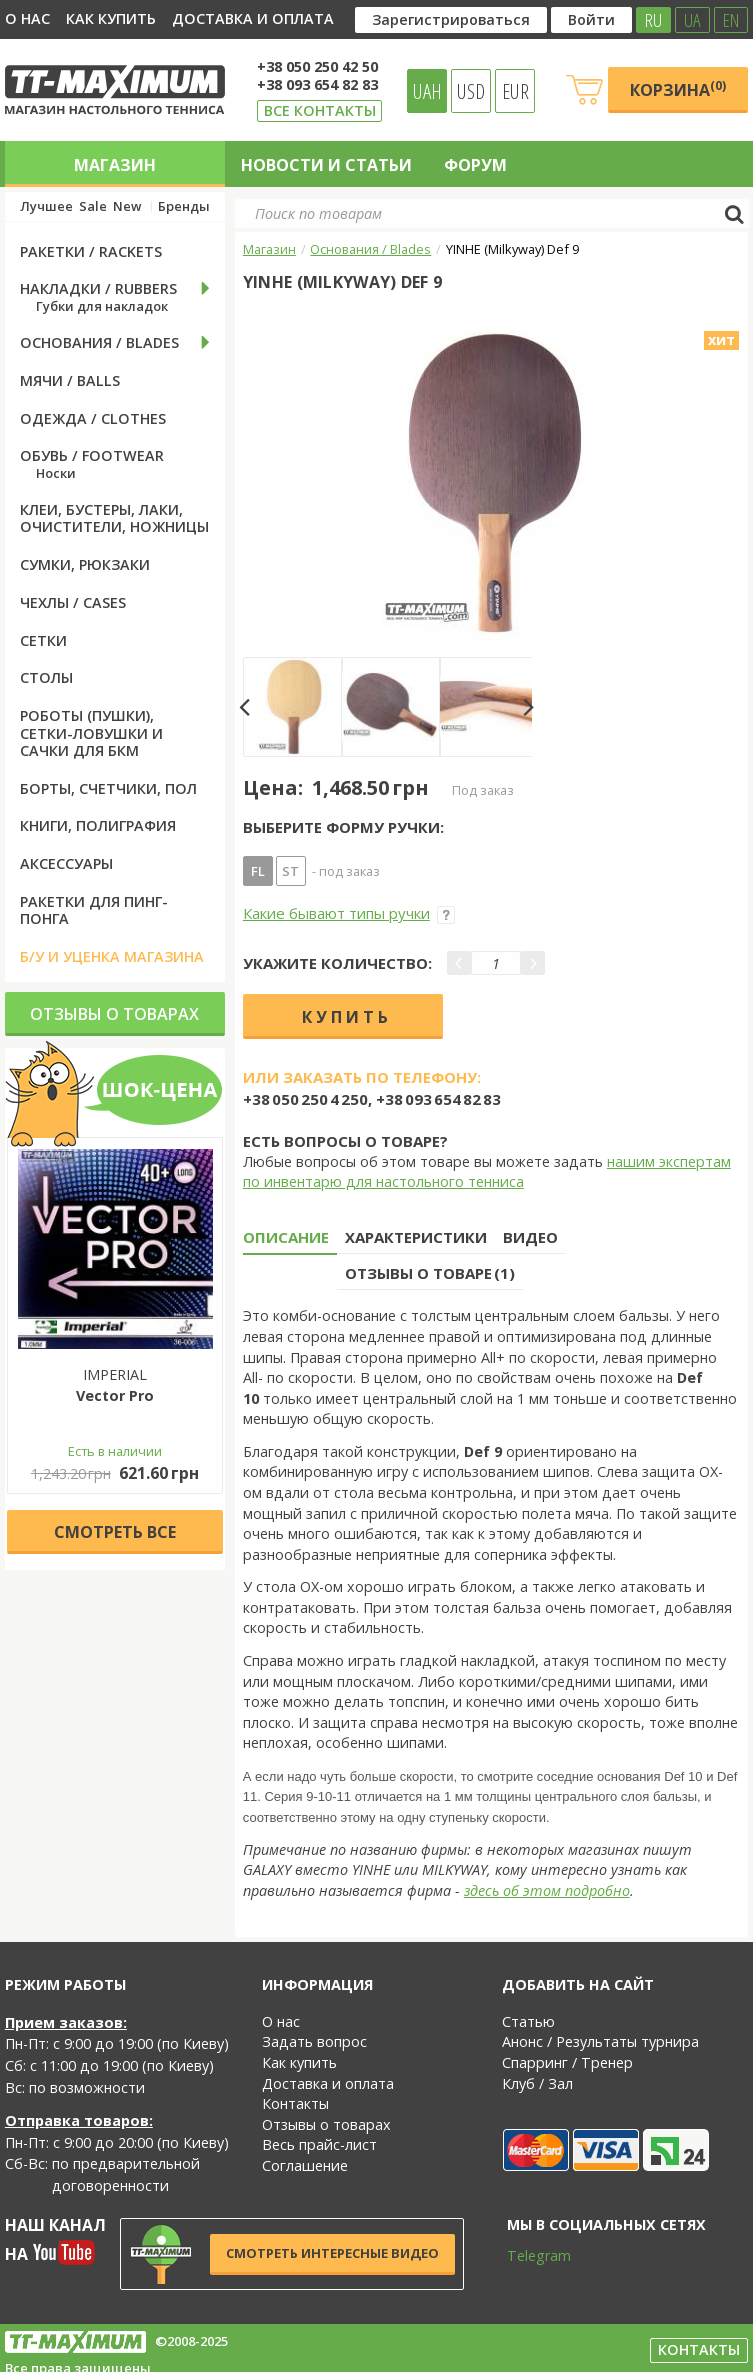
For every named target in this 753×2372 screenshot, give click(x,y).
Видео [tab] (530, 1237)
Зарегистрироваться (451, 19)
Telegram (526, 2255)
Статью (528, 2021)
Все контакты (320, 110)
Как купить (111, 18)
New (127, 206)
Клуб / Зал (537, 2083)
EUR (515, 91)
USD (471, 91)
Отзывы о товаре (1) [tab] (430, 1273)
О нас (27, 18)
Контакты (295, 2103)
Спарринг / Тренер (567, 2062)
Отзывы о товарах (114, 1014)
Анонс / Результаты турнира (600, 2041)
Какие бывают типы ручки (349, 913)
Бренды (184, 206)
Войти (591, 19)
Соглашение (305, 2165)
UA (692, 20)
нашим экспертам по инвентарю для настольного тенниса (487, 1172)
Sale (93, 206)
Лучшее (46, 206)
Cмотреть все (115, 1532)
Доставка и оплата (253, 18)
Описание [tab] (286, 1237)
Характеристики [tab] (416, 1237)
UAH (427, 91)
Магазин (115, 165)
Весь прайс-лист (319, 2144)
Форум (475, 165)
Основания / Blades (370, 249)
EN (731, 20)
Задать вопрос (314, 2041)
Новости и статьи (326, 165)
